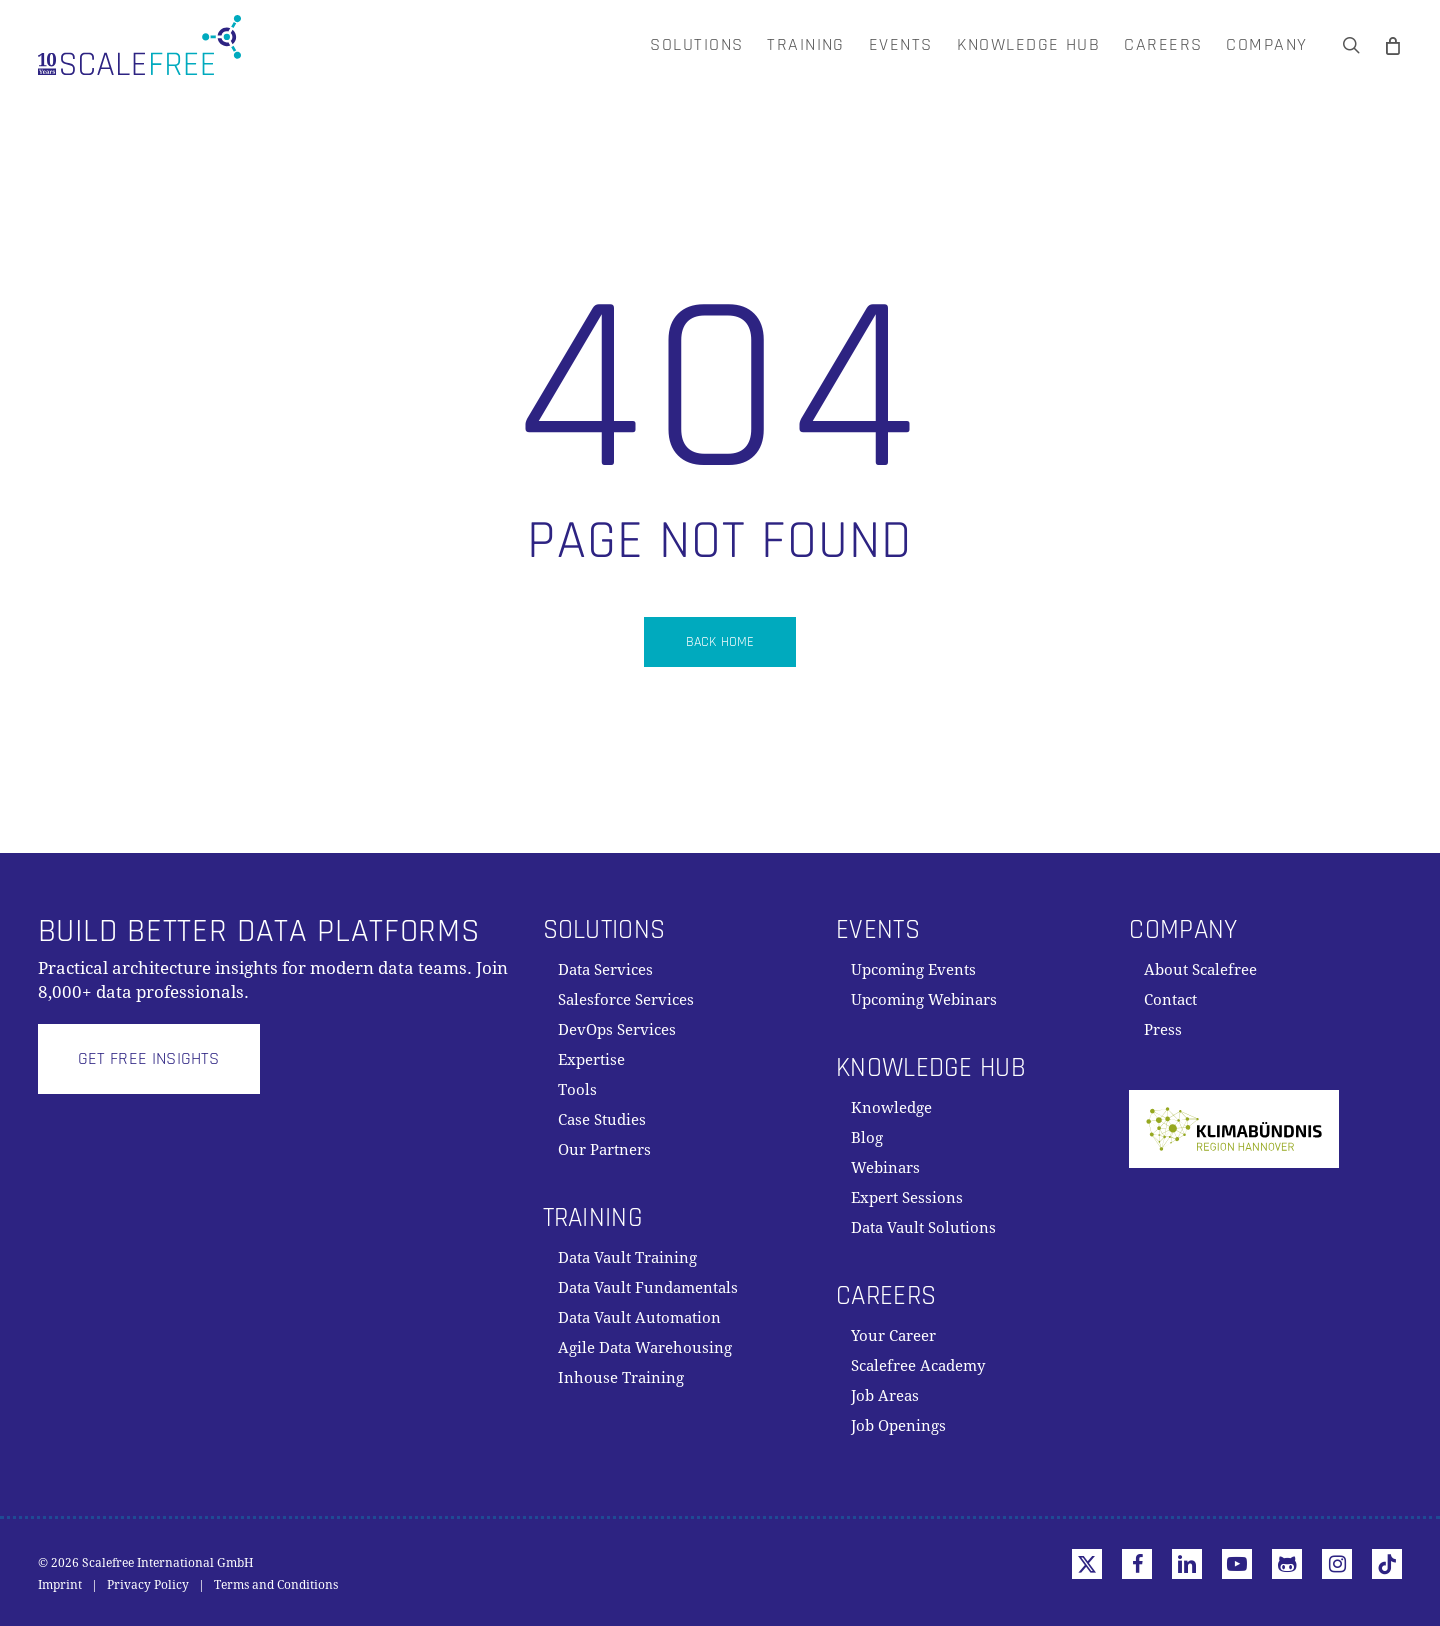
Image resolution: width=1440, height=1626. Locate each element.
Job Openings (898, 1426)
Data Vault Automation (639, 1318)
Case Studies (602, 1120)
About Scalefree (1200, 970)
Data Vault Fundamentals (648, 1288)
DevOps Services (617, 1030)
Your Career (893, 1336)
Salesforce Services (626, 1000)
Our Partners (604, 1150)
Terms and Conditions (276, 1585)
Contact (1170, 1000)
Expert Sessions (907, 1198)
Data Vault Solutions (923, 1228)
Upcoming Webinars (924, 1000)
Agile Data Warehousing (645, 1348)
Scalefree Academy (918, 1366)
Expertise (591, 1060)
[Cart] (1392, 45)
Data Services (605, 970)
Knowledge (891, 1108)
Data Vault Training (627, 1258)
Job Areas (885, 1396)
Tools (577, 1090)
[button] (149, 1059)
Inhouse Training (621, 1378)
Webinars (885, 1168)
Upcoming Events (913, 970)
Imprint (60, 1585)
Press (1163, 1030)
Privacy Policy (148, 1585)
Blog (867, 1138)
